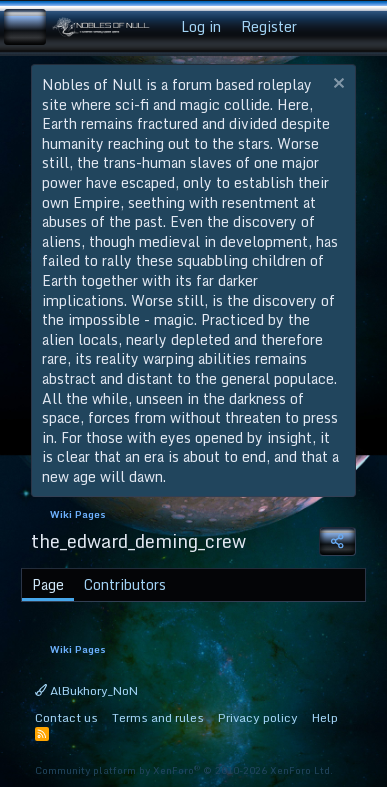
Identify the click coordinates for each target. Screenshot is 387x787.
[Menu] (25, 27)
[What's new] (326, 27)
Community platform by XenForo (184, 770)
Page (48, 584)
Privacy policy (258, 717)
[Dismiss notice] (336, 85)
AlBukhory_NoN (86, 690)
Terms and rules (158, 717)
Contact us (66, 717)
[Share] (337, 541)
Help (325, 717)
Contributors (125, 584)
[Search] (364, 27)
